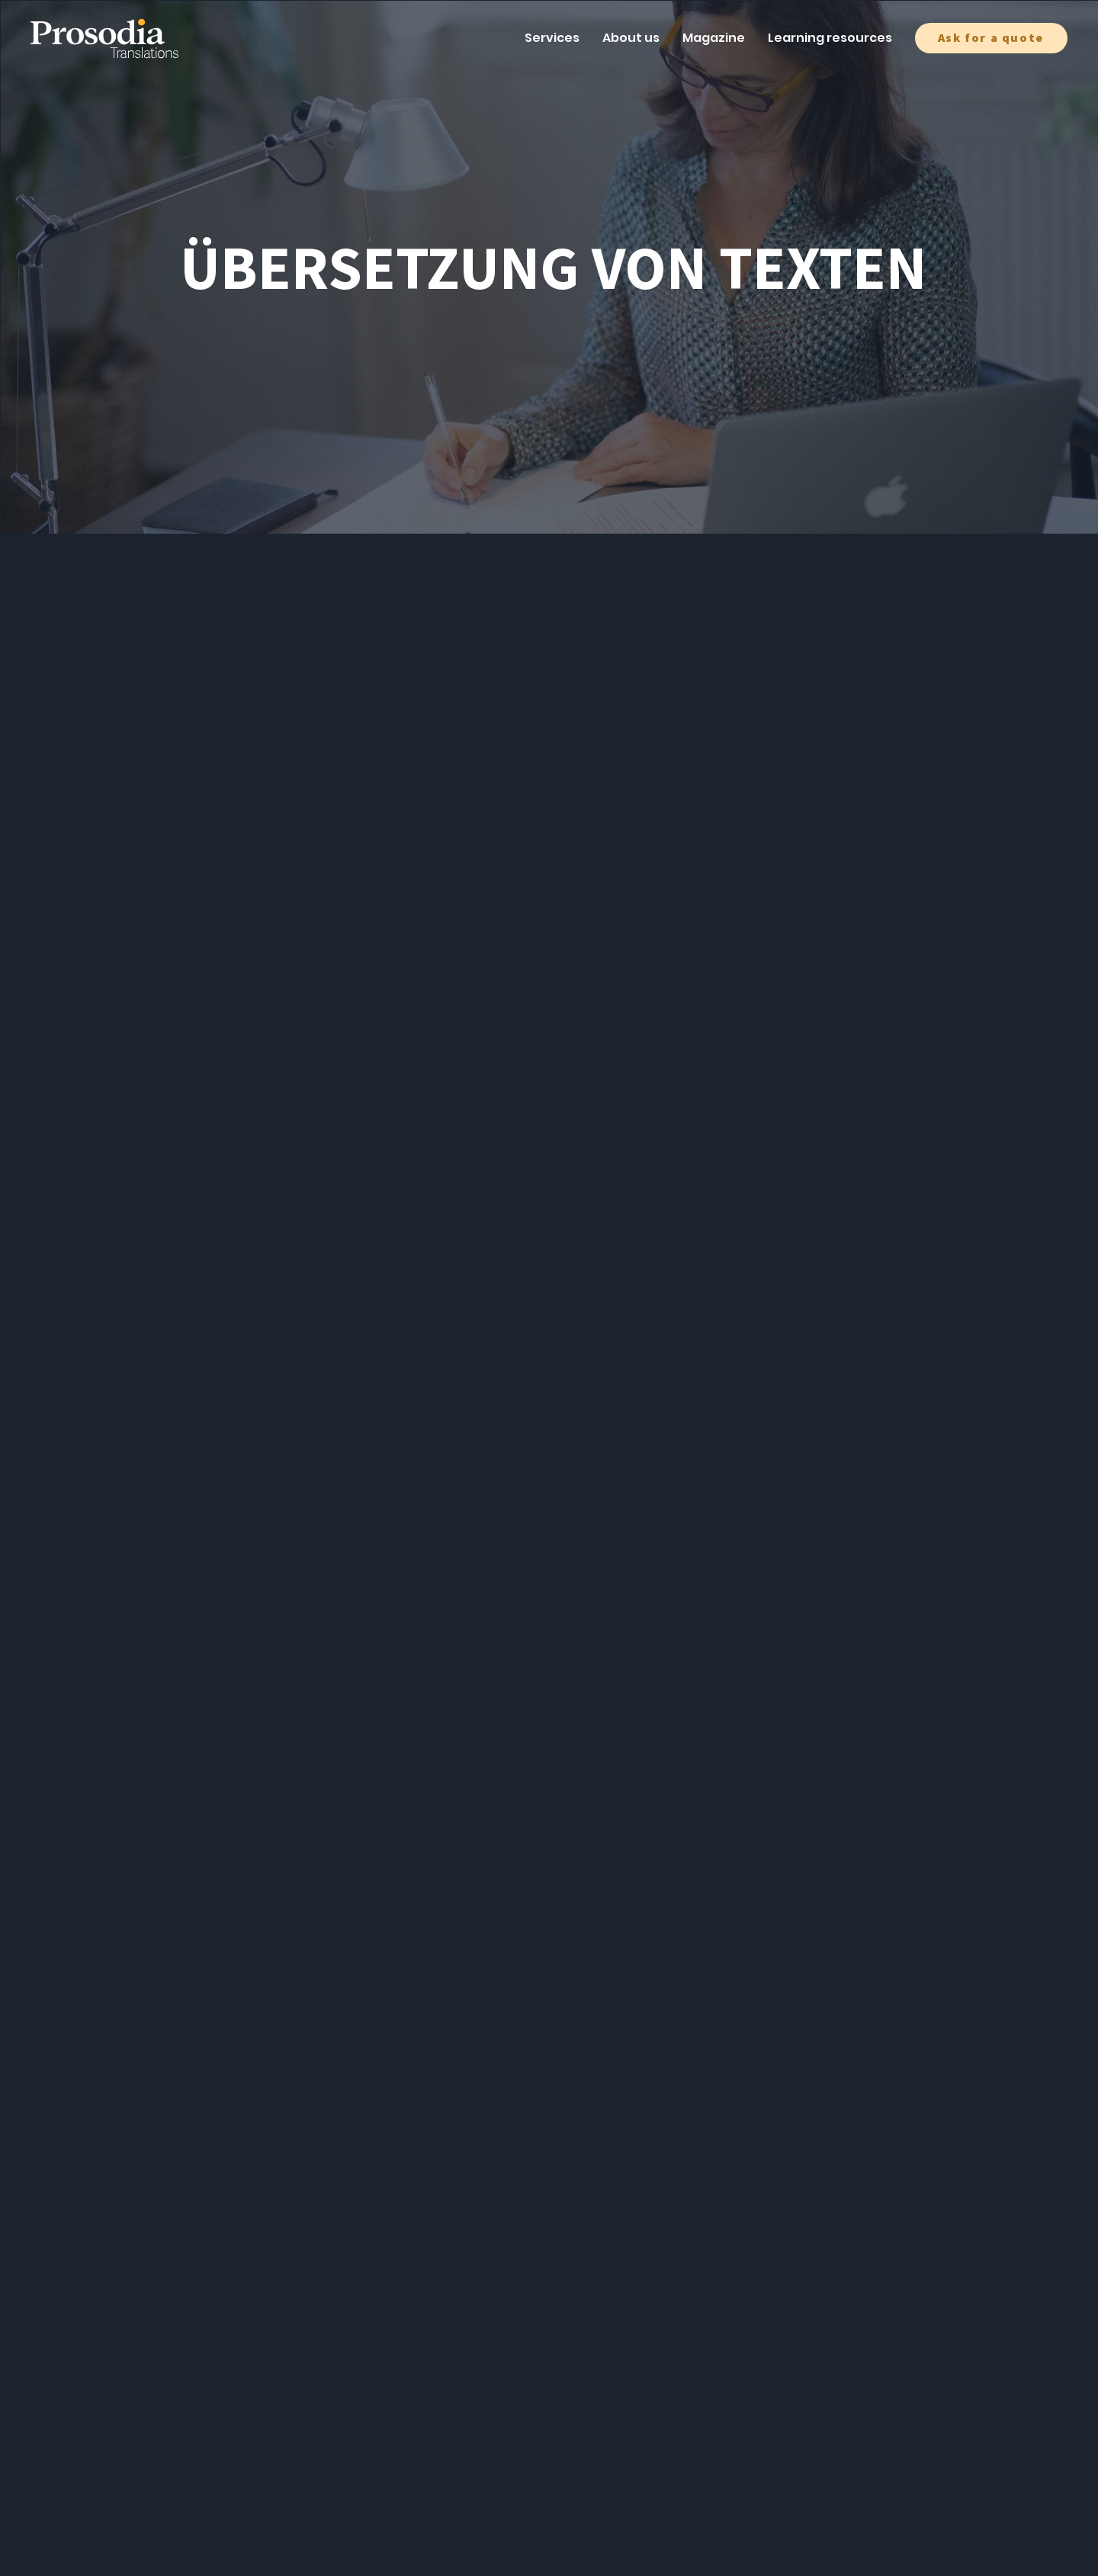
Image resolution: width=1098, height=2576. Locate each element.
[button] (991, 38)
